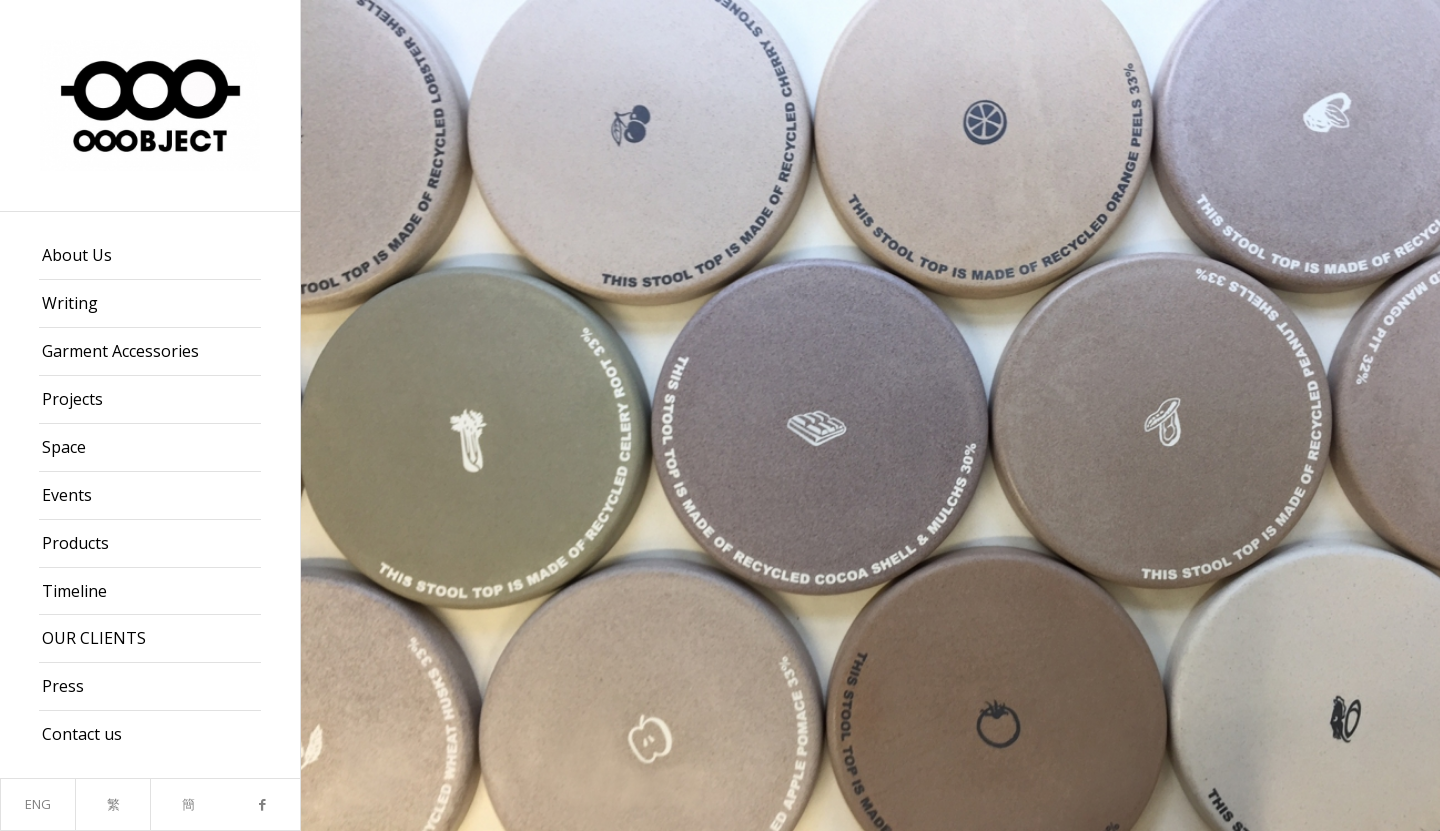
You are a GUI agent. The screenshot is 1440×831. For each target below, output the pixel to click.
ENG (38, 804)
